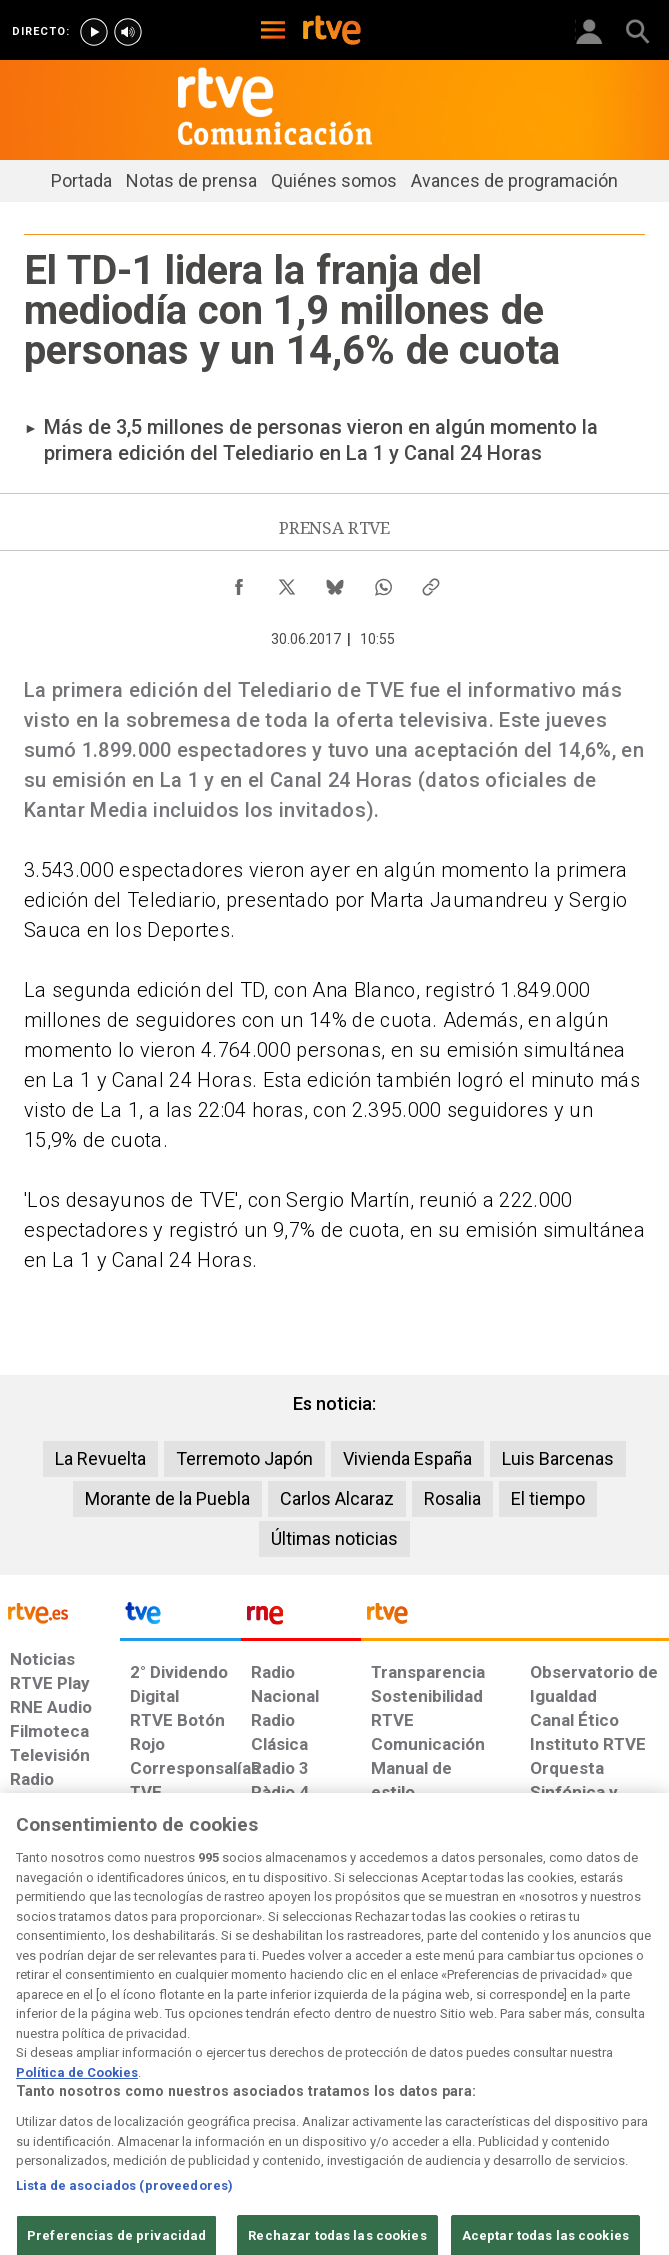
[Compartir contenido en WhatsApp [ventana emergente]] (383, 582)
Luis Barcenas (558, 1458)
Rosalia (452, 1498)
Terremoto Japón (244, 1458)
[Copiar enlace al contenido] (431, 582)
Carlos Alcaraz (337, 1498)
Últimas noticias (334, 1538)
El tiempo (548, 1498)
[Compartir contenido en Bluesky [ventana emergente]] (335, 582)
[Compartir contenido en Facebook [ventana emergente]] (239, 582)
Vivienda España (407, 1458)
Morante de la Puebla (167, 1498)
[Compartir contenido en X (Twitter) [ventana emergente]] (287, 582)
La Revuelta (100, 1458)
